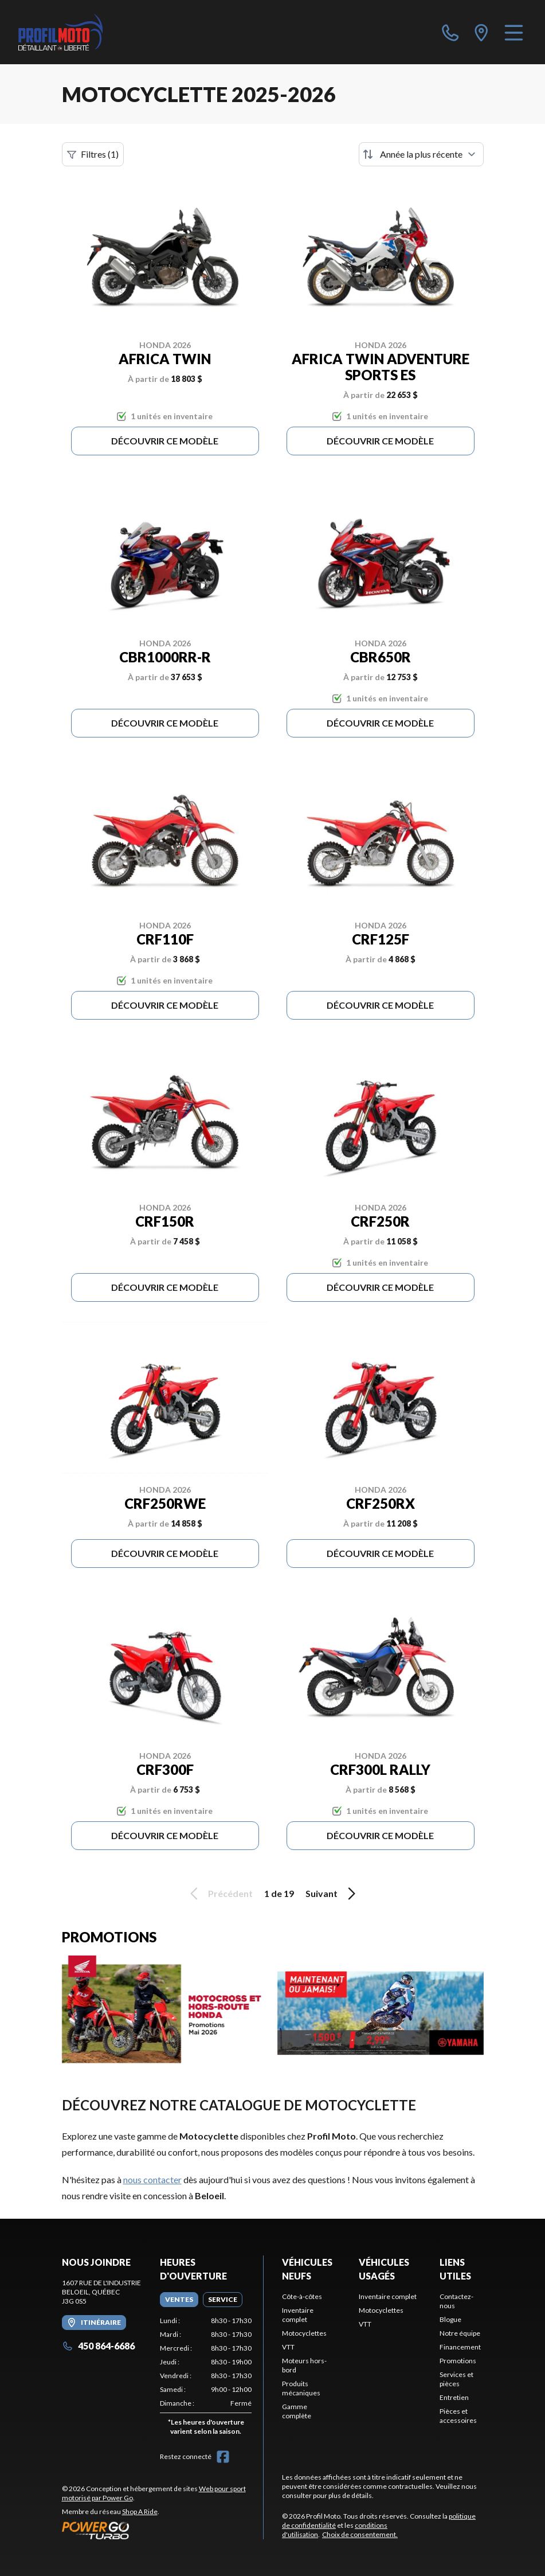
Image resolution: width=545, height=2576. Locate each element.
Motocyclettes (304, 2333)
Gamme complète (296, 2411)
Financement (460, 2347)
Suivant (332, 1893)
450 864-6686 (98, 2345)
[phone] (450, 32)
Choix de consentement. (360, 2534)
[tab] (179, 2299)
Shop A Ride (140, 2511)
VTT (288, 2347)
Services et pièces (456, 2379)
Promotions (458, 2360)
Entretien (454, 2397)
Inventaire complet (297, 2315)
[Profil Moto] (60, 32)
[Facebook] (223, 2457)
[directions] (481, 32)
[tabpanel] (206, 2378)
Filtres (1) (93, 154)
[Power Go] (163, 2530)
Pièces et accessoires (458, 2416)
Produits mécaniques (301, 2388)
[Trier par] (421, 154)
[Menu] (514, 32)
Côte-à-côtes (302, 2296)
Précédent (219, 1893)
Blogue (450, 2319)
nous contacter (152, 2179)
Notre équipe (460, 2333)
